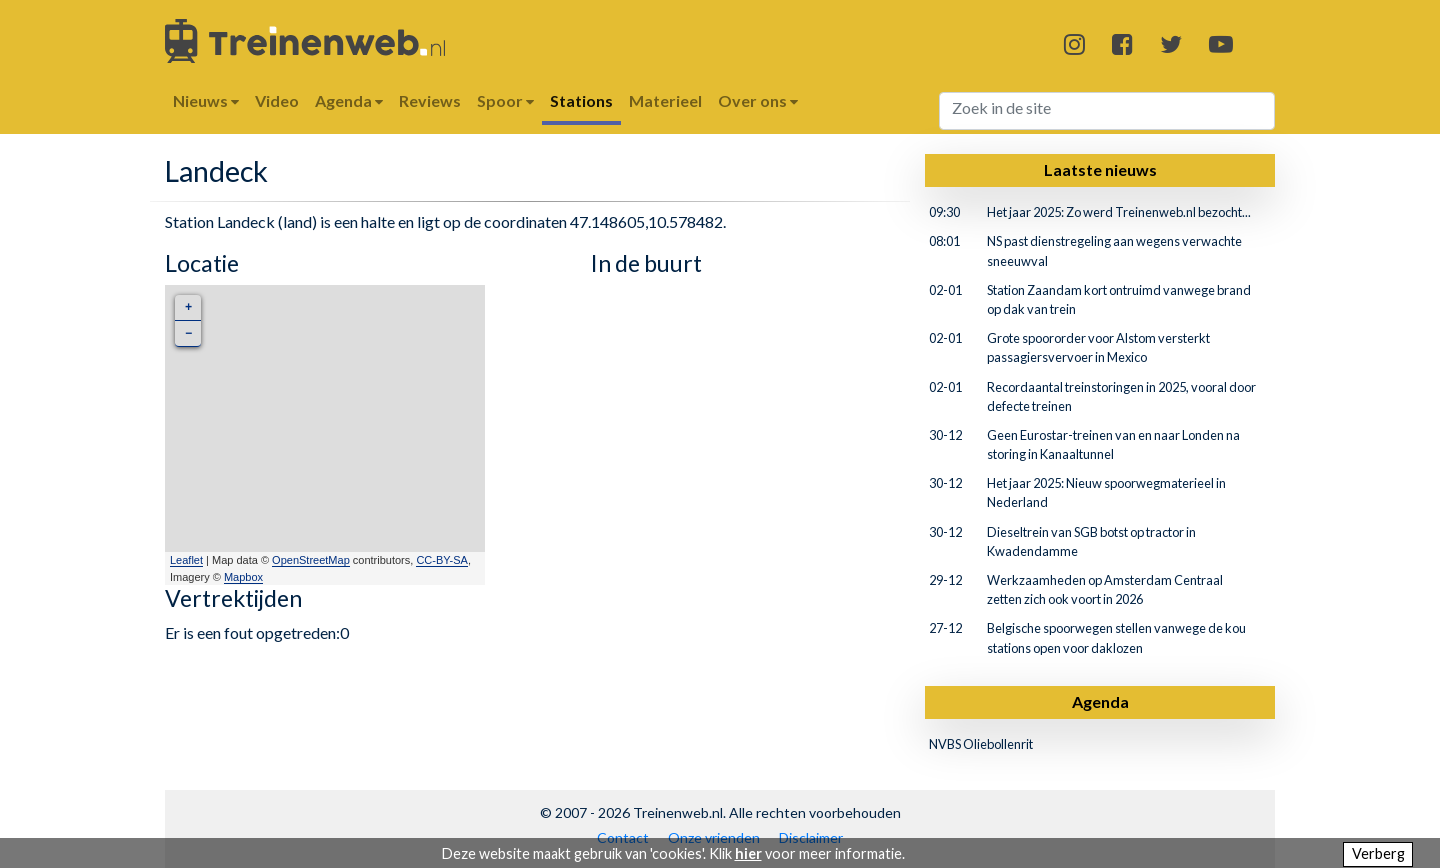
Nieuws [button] (206, 100)
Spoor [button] (505, 100)
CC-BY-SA (442, 560)
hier (748, 853)
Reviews (430, 100)
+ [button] (188, 307)
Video (277, 100)
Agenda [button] (349, 100)
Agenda (1100, 701)
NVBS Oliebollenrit (981, 744)
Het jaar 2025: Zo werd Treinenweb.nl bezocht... (1119, 212)
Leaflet (186, 560)
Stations (581, 100)
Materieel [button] (665, 100)
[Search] (1107, 111)
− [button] (188, 333)
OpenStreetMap (311, 560)
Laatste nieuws (1100, 169)
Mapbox (243, 577)
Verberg (1378, 853)
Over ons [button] (758, 100)
